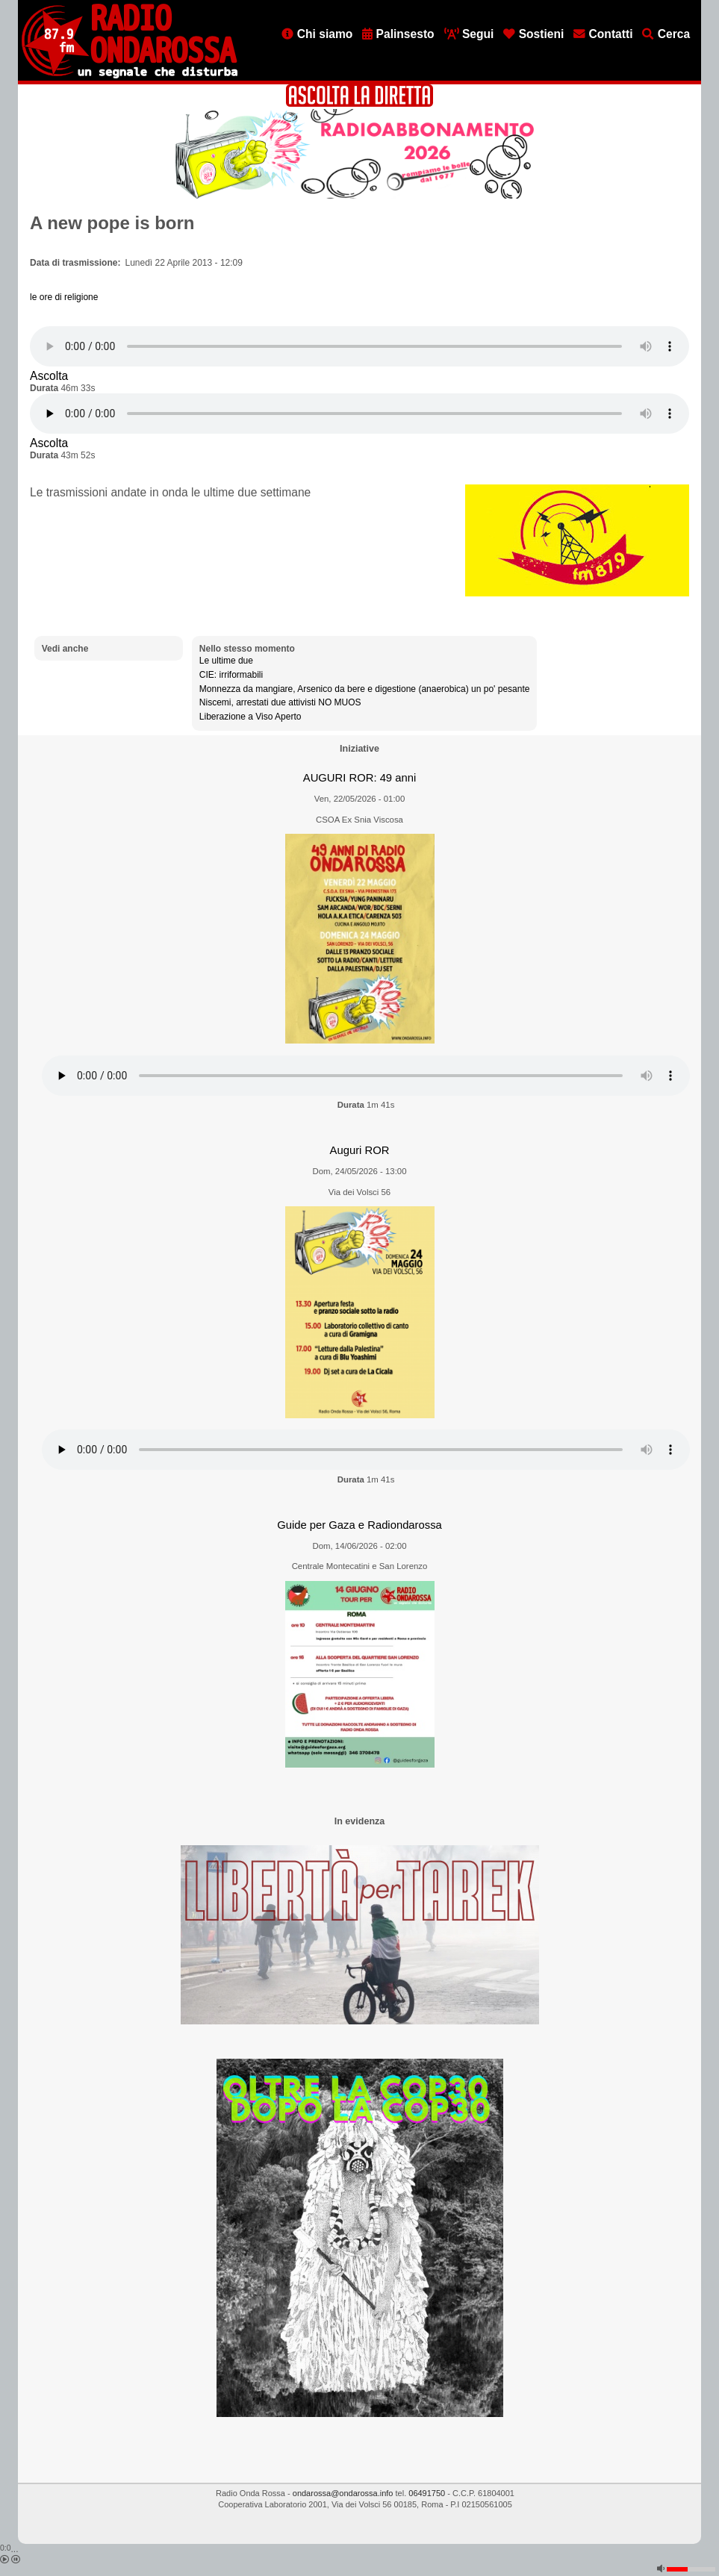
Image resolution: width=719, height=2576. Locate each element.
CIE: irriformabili (231, 675)
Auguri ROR (360, 1150)
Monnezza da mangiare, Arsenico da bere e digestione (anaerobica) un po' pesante (364, 689)
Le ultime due (226, 660)
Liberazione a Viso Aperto (250, 716)
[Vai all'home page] (129, 75)
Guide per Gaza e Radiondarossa (359, 1525)
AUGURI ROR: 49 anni (359, 778)
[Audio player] (359, 346)
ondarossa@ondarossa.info (343, 2493)
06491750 (426, 2493)
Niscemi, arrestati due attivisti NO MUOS (280, 702)
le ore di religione (64, 297)
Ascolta (49, 375)
